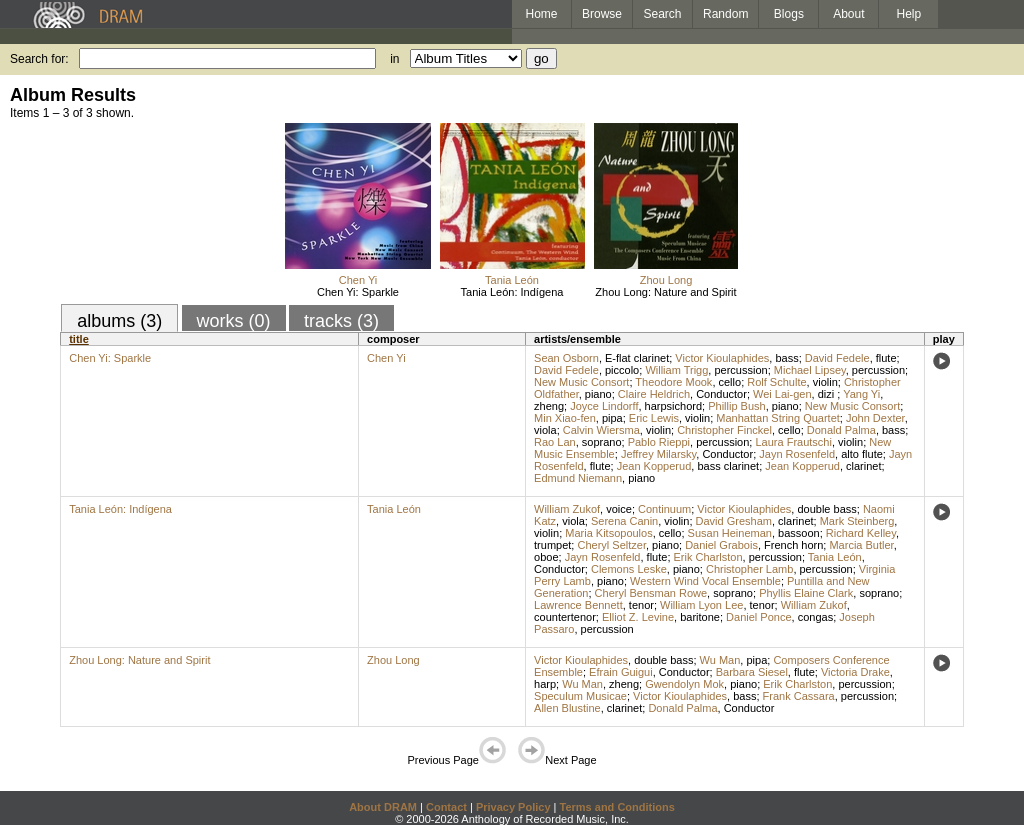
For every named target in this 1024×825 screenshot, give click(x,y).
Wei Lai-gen (782, 394)
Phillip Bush (736, 406)
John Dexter (875, 418)
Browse (602, 14)
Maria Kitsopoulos (608, 533)
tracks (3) (341, 321)
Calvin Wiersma (601, 430)
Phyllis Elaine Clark (806, 593)
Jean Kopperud (654, 466)
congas (815, 617)
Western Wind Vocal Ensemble (705, 581)
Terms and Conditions (617, 807)
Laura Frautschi (793, 442)
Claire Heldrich (654, 394)
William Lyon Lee (701, 605)
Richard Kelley (861, 533)
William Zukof (567, 509)
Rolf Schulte (776, 382)
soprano (602, 442)
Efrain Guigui (621, 672)
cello (730, 382)
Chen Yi (358, 280)
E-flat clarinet (637, 358)
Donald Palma (841, 430)
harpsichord (673, 406)
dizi (828, 394)
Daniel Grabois (721, 545)
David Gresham (734, 521)
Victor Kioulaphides (722, 358)
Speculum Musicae (580, 696)
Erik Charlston (708, 557)
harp (545, 684)
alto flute (862, 454)
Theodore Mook (673, 382)
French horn (793, 545)
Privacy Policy (513, 807)
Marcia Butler (861, 545)
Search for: (39, 59)
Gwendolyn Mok (684, 684)
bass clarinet (728, 466)
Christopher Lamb (749, 569)
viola (545, 430)
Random (725, 14)
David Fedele (837, 358)
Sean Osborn (566, 358)
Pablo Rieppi (659, 442)
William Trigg (676, 370)
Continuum (664, 509)
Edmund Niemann (578, 478)
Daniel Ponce (758, 617)
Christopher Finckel (724, 430)
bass (786, 358)
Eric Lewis (654, 418)
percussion (740, 370)
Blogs (789, 14)
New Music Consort (581, 382)
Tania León (512, 280)
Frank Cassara (799, 696)
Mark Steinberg (857, 521)
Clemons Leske (629, 569)
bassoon (799, 533)
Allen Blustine (567, 708)
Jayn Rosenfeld (797, 454)
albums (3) (119, 321)
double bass (826, 509)
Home (541, 14)
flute (886, 358)
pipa (612, 418)
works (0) (234, 321)
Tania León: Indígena (512, 292)
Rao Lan (555, 442)
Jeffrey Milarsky (658, 454)
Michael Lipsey (810, 370)
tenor (641, 605)
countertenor (565, 617)
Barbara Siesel (752, 672)
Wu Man (720, 660)
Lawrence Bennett (578, 605)
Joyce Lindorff (604, 406)
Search (663, 14)
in (394, 59)
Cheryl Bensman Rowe (651, 593)
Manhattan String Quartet (778, 418)
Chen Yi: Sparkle (358, 292)
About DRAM (383, 807)
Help (909, 14)
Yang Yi (861, 394)
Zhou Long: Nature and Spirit (665, 292)
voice (619, 509)
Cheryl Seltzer (611, 545)
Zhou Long (666, 280)
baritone (700, 617)
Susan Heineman (730, 533)
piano (598, 394)
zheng (549, 406)
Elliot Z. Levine (638, 617)
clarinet (863, 466)
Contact (446, 807)
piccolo (622, 370)
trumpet (552, 545)
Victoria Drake (855, 672)
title (79, 339)
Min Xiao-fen (565, 418)
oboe (546, 557)
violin (825, 382)
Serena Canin (624, 521)
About (848, 14)
